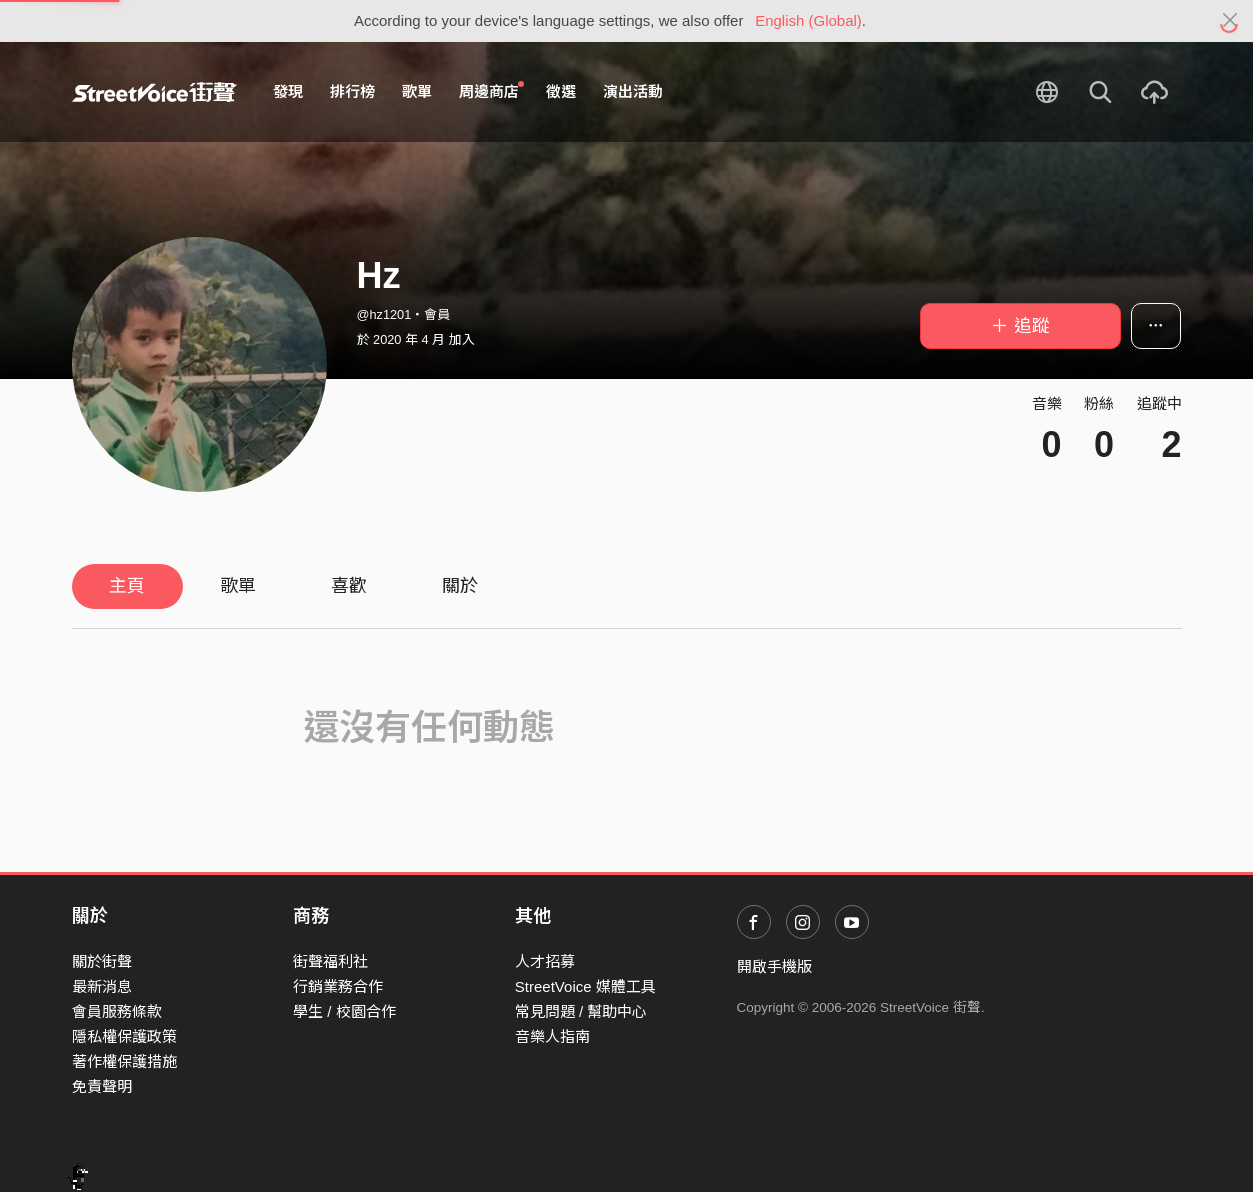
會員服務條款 (117, 1011)
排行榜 (352, 91)
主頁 (127, 586)
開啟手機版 (774, 966)
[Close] (1230, 21)
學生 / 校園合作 (344, 1011)
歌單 (417, 91)
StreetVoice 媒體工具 (585, 986)
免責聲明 (102, 1086)
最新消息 (102, 986)
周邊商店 (492, 91)
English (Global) (808, 20)
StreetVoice (154, 92)
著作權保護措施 (124, 1061)
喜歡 (349, 586)
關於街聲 (102, 961)
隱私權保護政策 (124, 1036)
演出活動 (633, 91)
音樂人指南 (552, 1036)
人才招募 (545, 961)
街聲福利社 (330, 961)
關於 (460, 586)
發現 (288, 91)
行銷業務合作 (338, 986)
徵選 (561, 91)
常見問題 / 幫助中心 (581, 1011)
